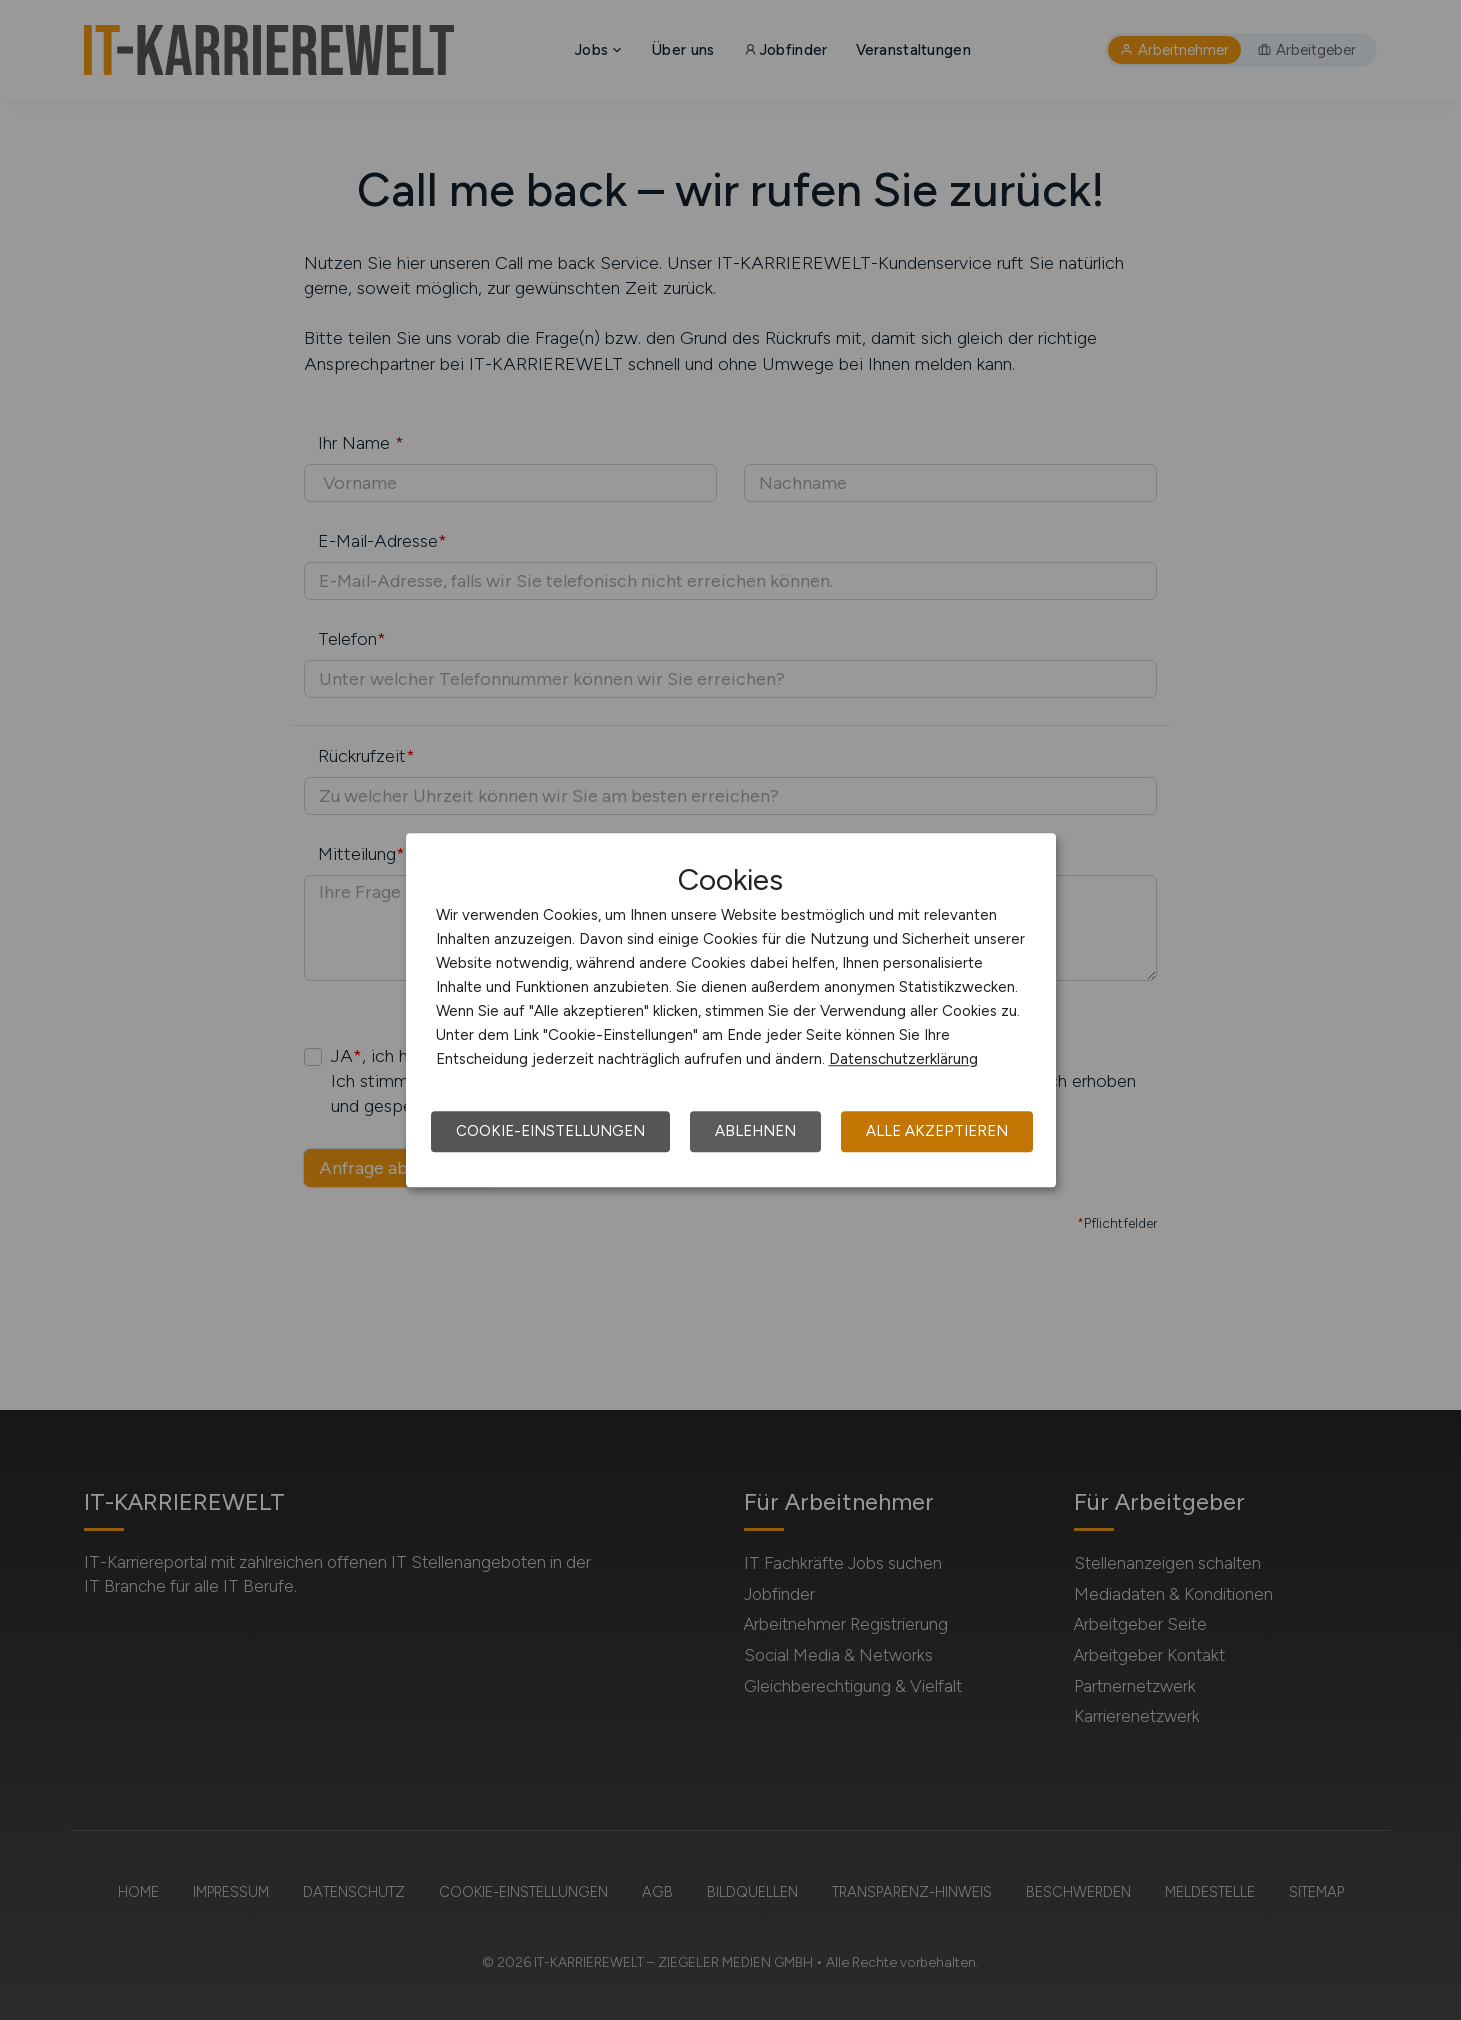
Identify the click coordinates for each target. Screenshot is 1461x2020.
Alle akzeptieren (937, 1131)
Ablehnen (755, 1131)
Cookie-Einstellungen (550, 1131)
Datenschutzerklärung (903, 1059)
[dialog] (731, 1010)
